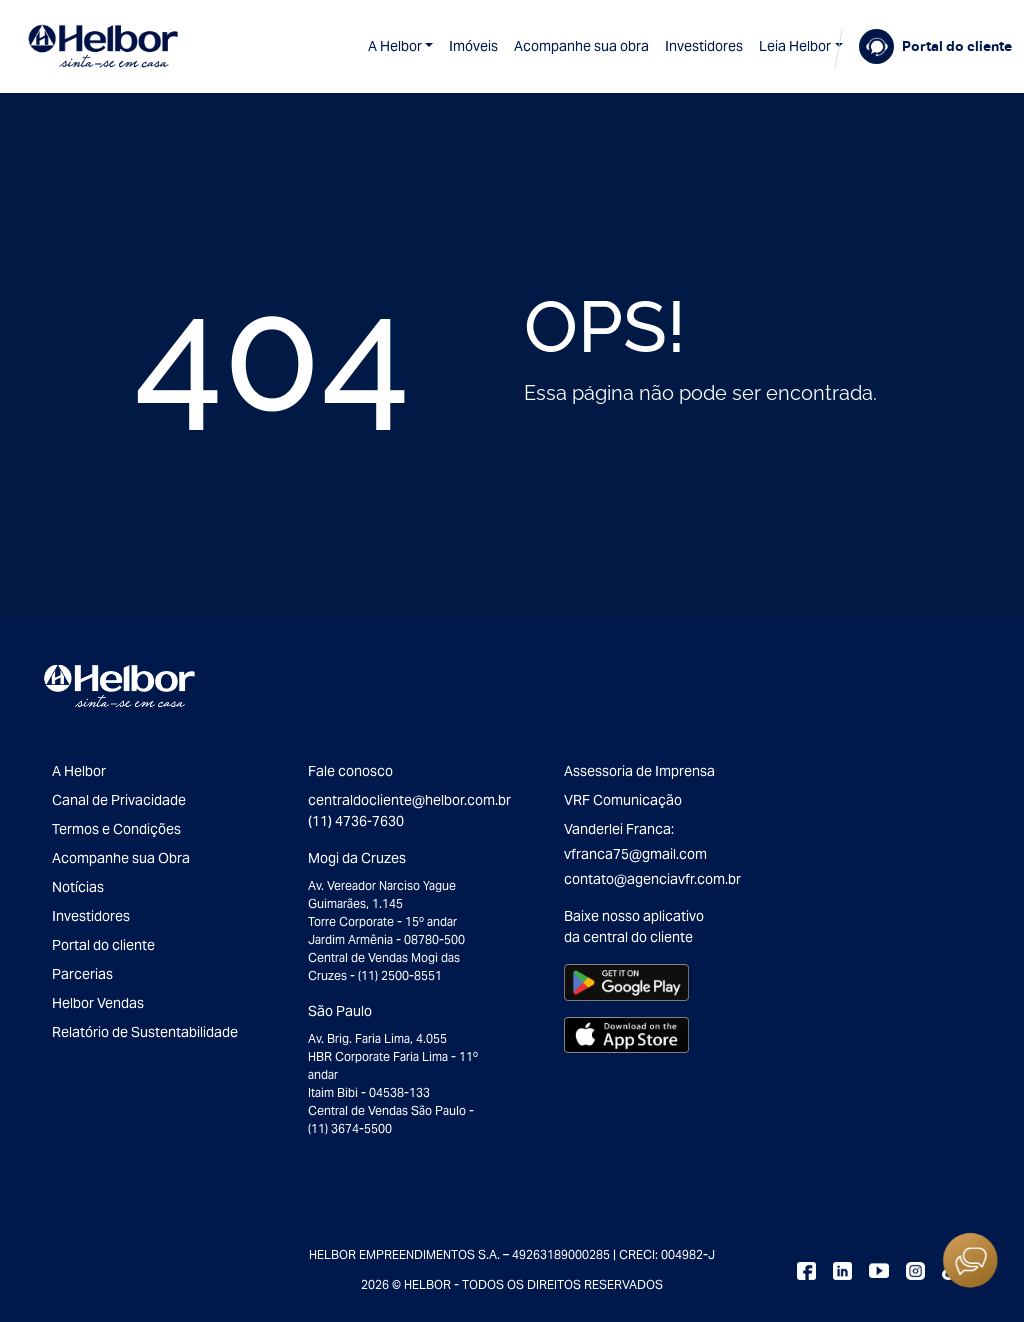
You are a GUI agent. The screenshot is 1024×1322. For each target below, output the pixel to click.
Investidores (704, 46)
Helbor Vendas (98, 1003)
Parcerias (82, 974)
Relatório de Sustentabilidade (145, 1032)
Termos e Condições (116, 829)
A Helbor (395, 46)
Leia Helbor (795, 46)
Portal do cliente (103, 945)
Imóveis (473, 46)
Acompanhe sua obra (581, 46)
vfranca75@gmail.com (635, 854)
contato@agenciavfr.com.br (652, 879)
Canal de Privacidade (119, 800)
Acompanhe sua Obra (121, 858)
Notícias (78, 887)
